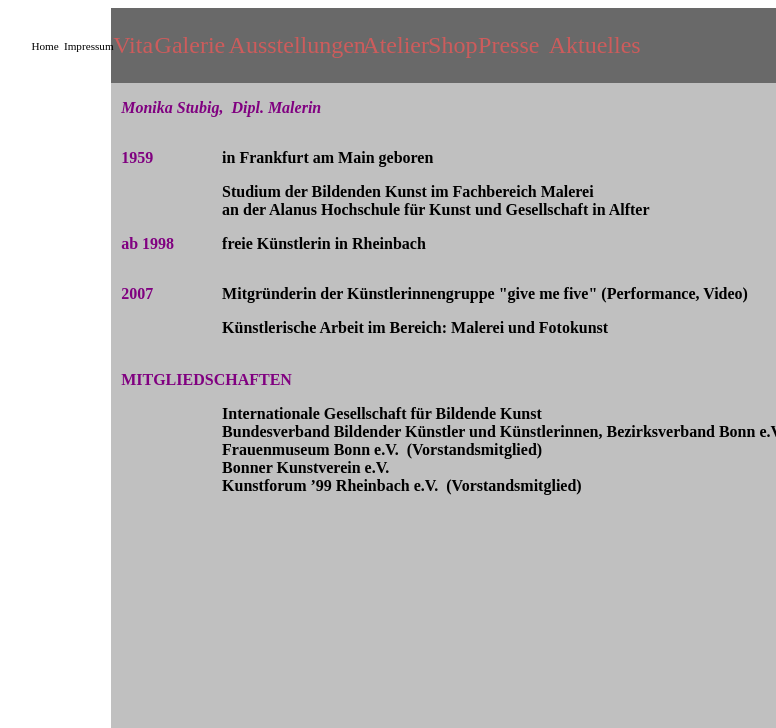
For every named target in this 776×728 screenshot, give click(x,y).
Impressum (89, 46)
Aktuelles (595, 45)
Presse (508, 45)
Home (44, 46)
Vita (133, 45)
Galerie (190, 45)
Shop (452, 45)
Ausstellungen (297, 45)
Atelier (395, 45)
